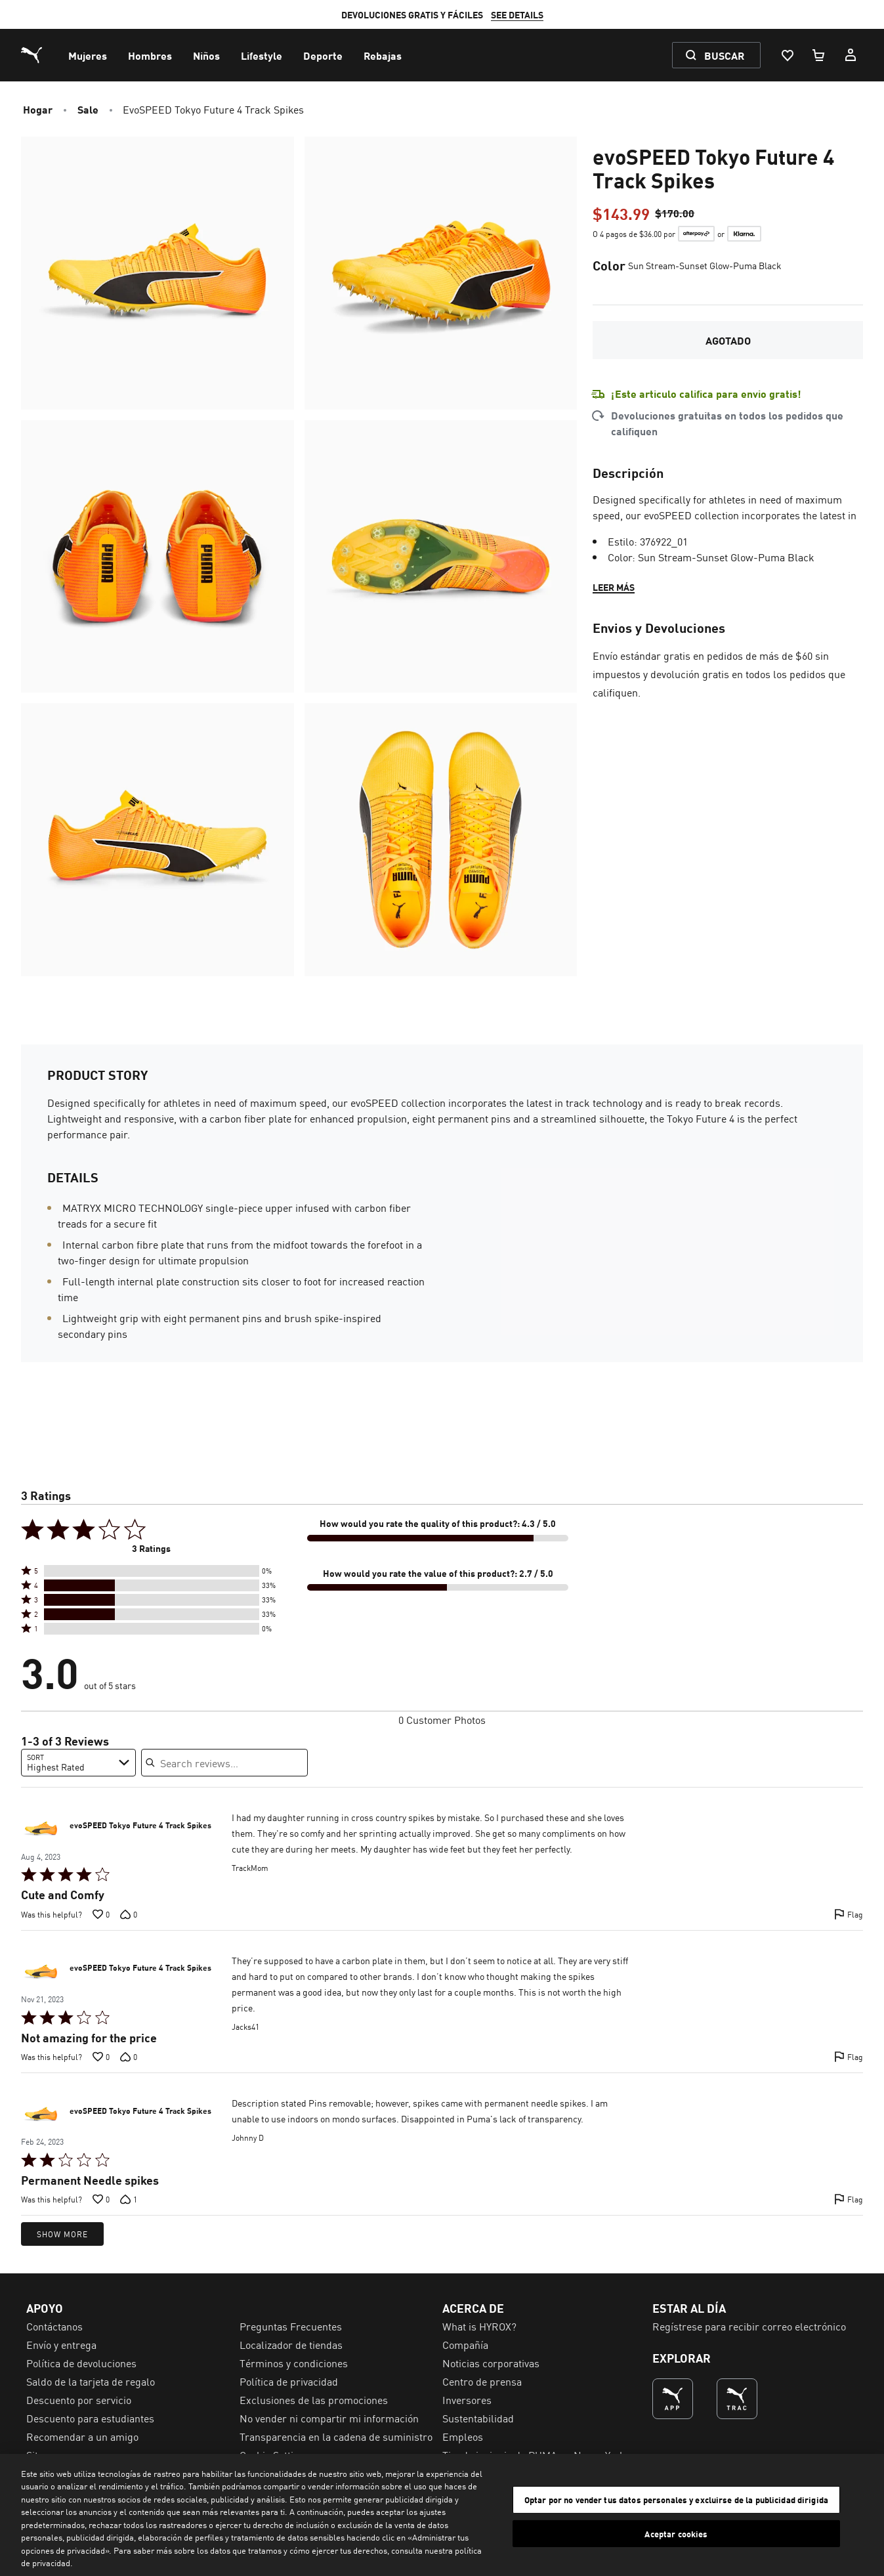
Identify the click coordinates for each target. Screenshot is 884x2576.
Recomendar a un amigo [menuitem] (82, 2436)
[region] (442, 2515)
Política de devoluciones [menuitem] (81, 2363)
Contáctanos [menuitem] (54, 2326)
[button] (151, 1571)
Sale (87, 109)
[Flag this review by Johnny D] (848, 2199)
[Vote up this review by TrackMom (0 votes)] (101, 1914)
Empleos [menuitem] (462, 2436)
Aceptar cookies (675, 2533)
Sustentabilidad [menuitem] (478, 2418)
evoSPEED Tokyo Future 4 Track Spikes (140, 1825)
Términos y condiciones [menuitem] (294, 2363)
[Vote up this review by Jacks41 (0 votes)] (101, 2057)
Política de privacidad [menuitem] (289, 2381)
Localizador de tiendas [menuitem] (291, 2344)
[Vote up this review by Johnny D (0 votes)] (101, 2199)
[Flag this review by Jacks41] (848, 2057)
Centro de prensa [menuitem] (482, 2381)
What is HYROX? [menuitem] (479, 2326)
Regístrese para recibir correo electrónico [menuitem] (749, 2326)
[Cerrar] (863, 2513)
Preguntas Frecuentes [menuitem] (291, 2326)
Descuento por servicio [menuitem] (78, 2399)
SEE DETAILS (517, 14)
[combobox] (78, 1762)
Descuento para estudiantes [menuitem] (90, 2418)
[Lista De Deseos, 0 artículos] (787, 55)
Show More (62, 2233)
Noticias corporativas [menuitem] (490, 2363)
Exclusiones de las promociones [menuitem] (314, 2399)
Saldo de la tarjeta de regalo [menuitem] (90, 2381)
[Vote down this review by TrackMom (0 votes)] (128, 1914)
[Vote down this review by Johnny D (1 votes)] (128, 2199)
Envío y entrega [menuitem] (61, 2344)
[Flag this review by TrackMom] (848, 1914)
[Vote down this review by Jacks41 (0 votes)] (128, 2057)
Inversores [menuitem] (467, 2399)
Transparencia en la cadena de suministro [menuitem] (336, 2436)
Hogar (38, 109)
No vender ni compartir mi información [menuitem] (329, 2418)
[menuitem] (87, 55)
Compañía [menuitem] (465, 2344)
